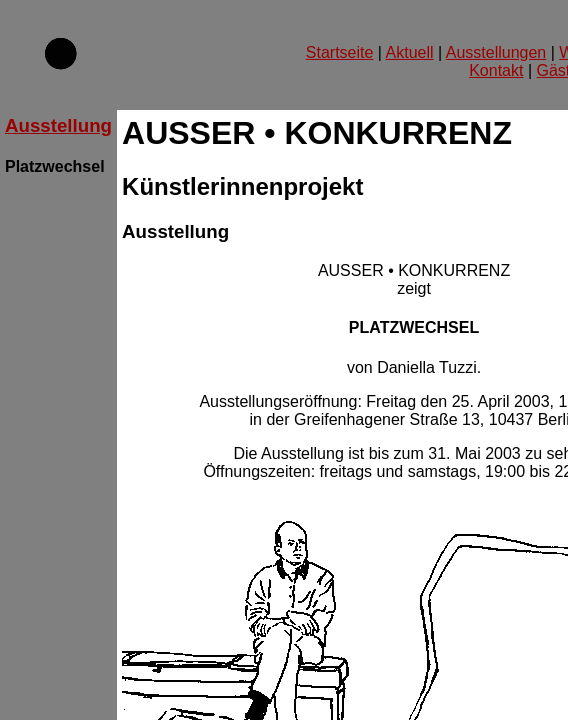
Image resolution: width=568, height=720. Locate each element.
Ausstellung (58, 125)
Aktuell (410, 52)
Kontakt (496, 70)
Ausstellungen (496, 52)
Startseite (340, 52)
